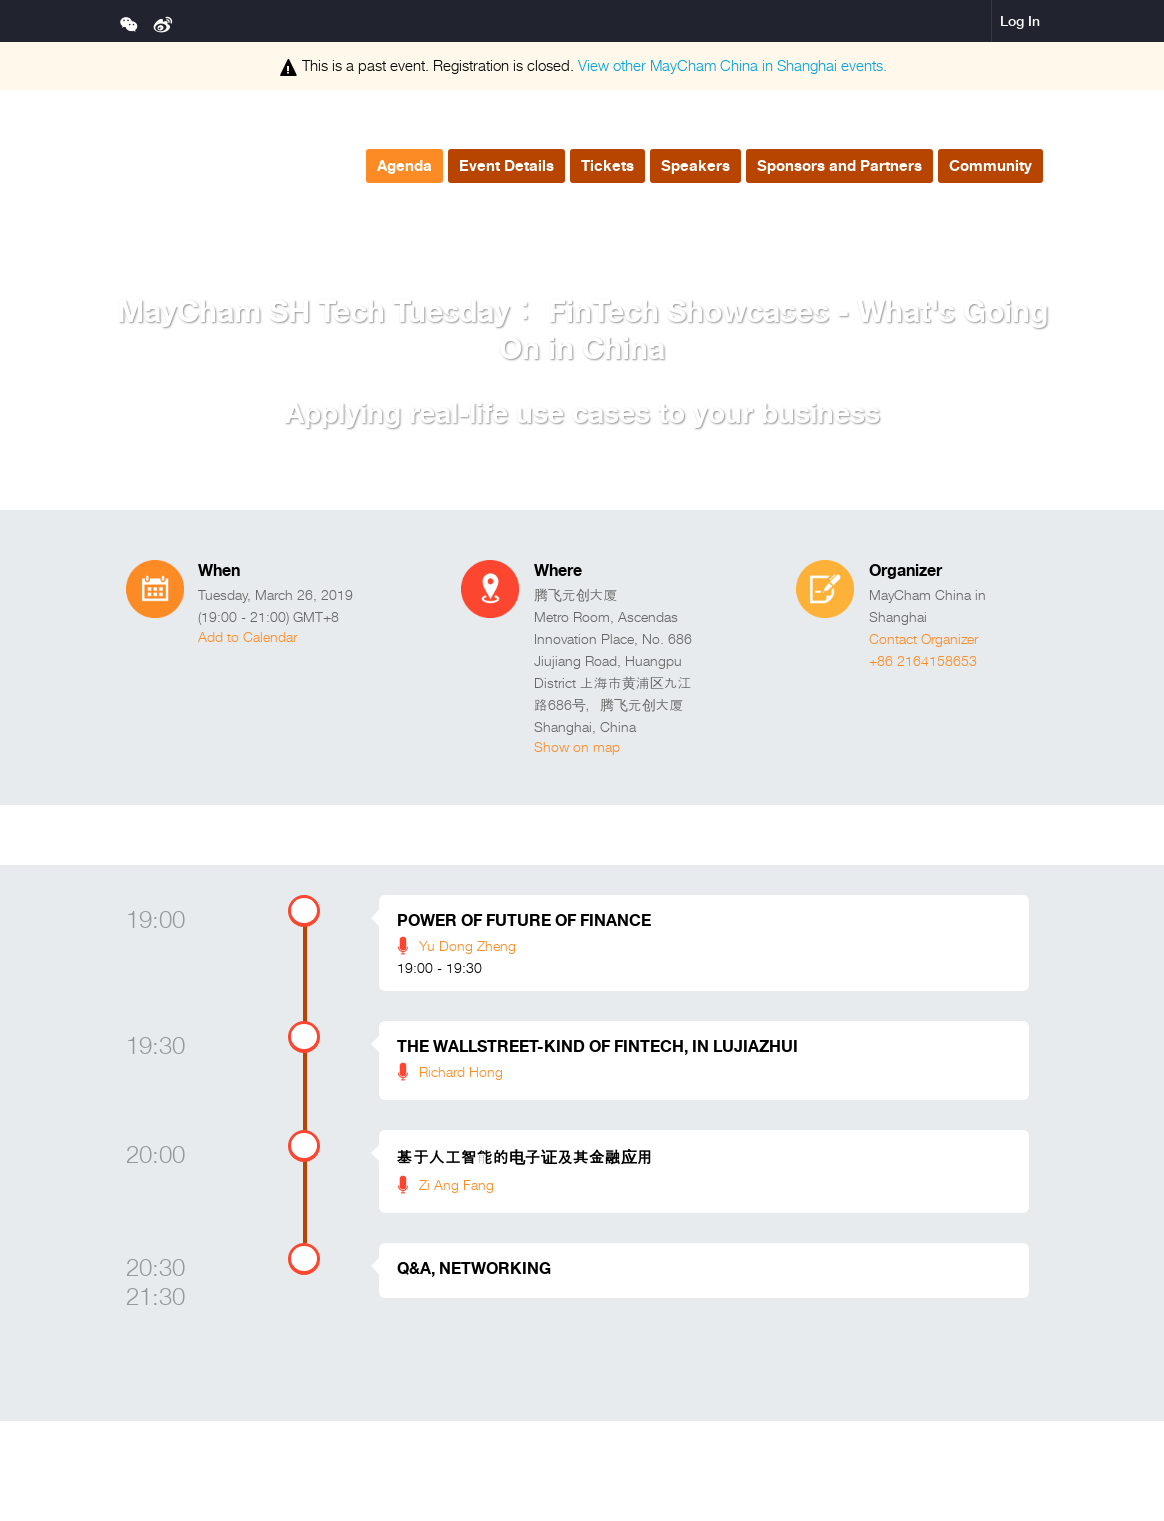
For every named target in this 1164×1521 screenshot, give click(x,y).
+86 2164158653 (923, 660)
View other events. (732, 65)
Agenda (404, 165)
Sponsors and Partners (839, 165)
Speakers (695, 165)
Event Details (506, 165)
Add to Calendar (247, 636)
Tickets (607, 165)
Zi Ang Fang (456, 1184)
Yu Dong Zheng (467, 945)
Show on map (577, 746)
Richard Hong (461, 1071)
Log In (1020, 21)
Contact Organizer (923, 638)
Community (990, 165)
